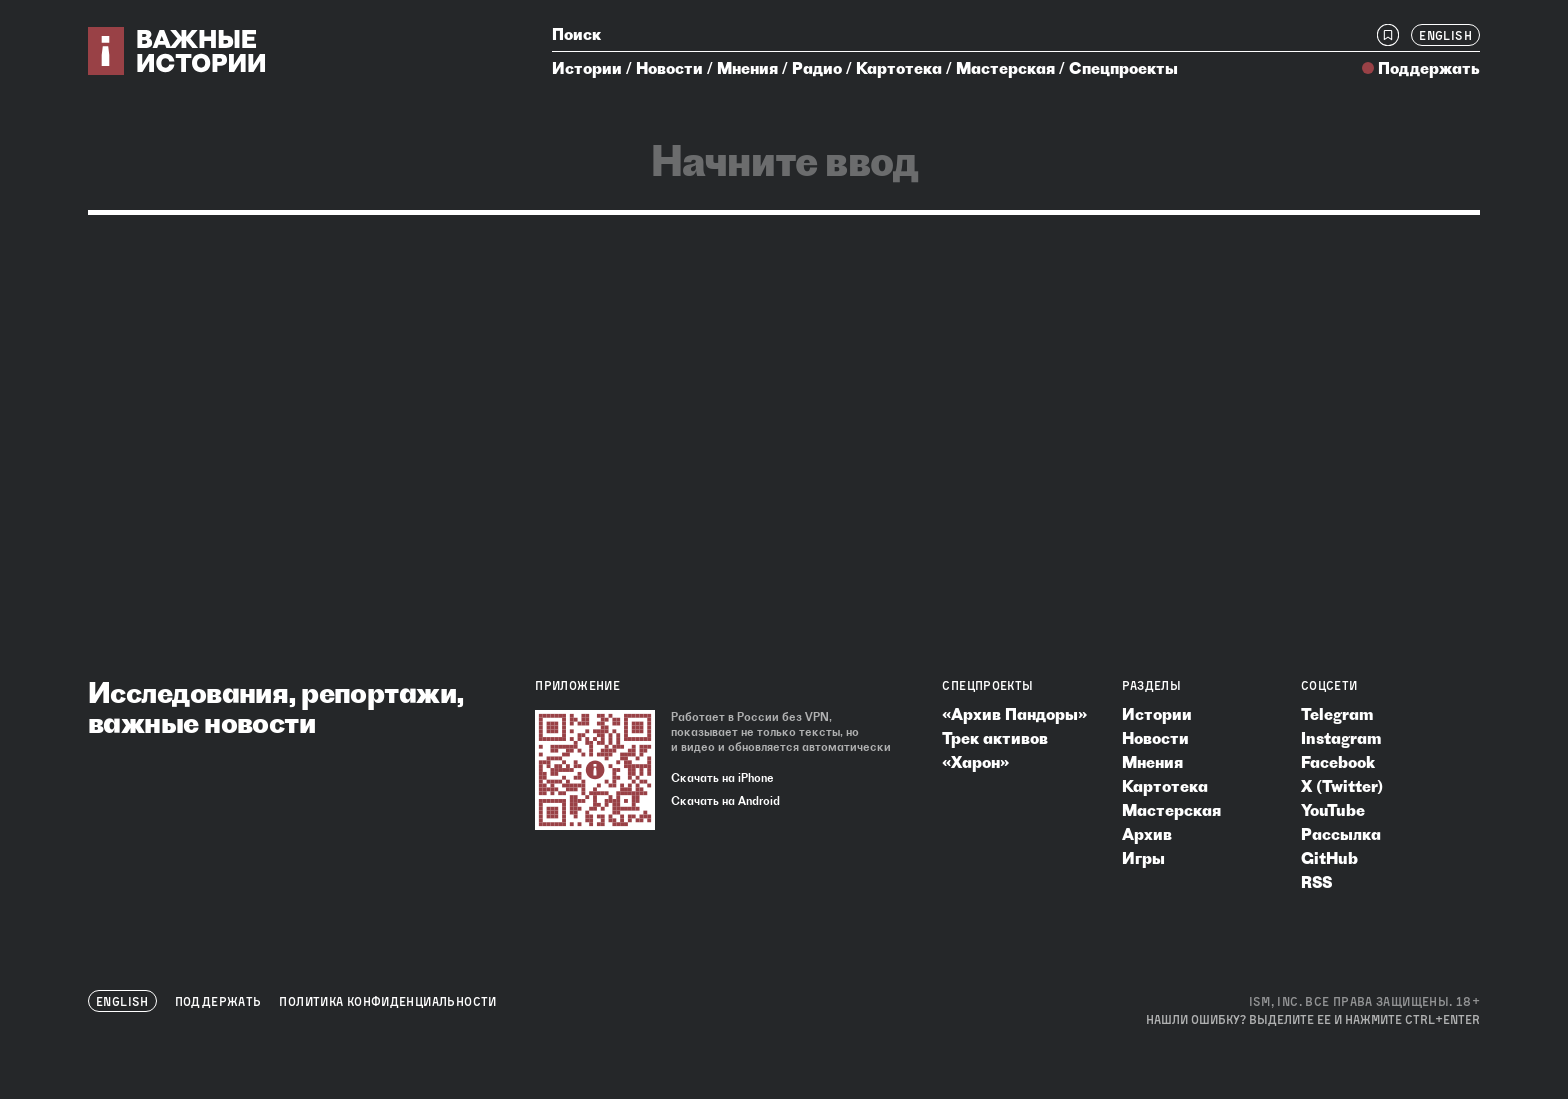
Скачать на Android (725, 801)
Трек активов (995, 738)
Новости (669, 68)
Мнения (747, 68)
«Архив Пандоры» (1014, 714)
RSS (1316, 882)
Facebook (1338, 762)
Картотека (899, 68)
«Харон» (975, 762)
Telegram (1337, 714)
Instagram (1341, 738)
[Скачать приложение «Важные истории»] (595, 770)
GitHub (1329, 858)
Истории (587, 68)
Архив (1147, 834)
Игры (1143, 858)
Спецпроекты (1123, 68)
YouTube (1333, 810)
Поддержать (1429, 68)
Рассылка (1341, 834)
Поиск (576, 34)
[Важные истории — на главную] (177, 51)
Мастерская (1005, 68)
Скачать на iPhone (722, 778)
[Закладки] (1388, 35)
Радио (817, 68)
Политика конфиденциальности (387, 1001)
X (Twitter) (1342, 786)
